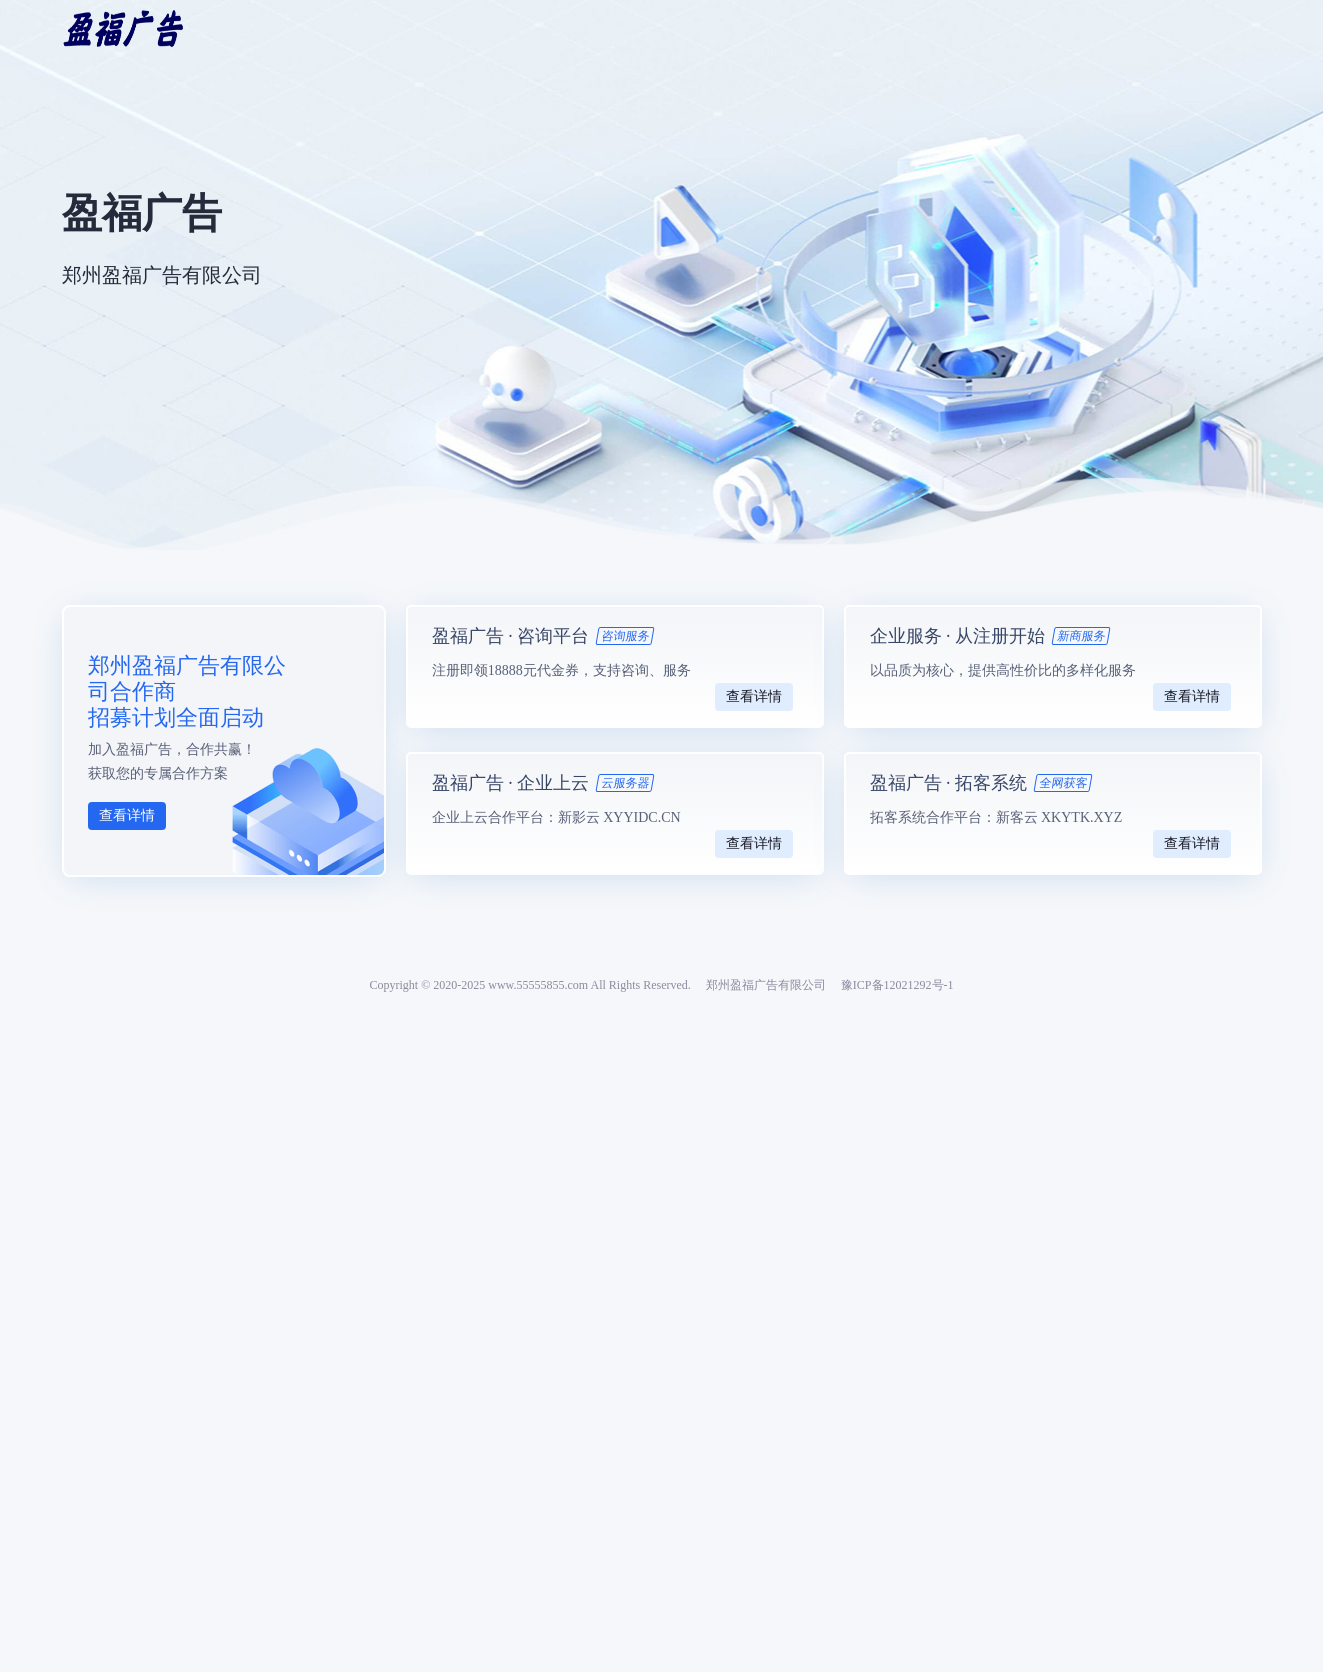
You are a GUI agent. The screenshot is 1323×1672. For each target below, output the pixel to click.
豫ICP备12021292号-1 (897, 985)
